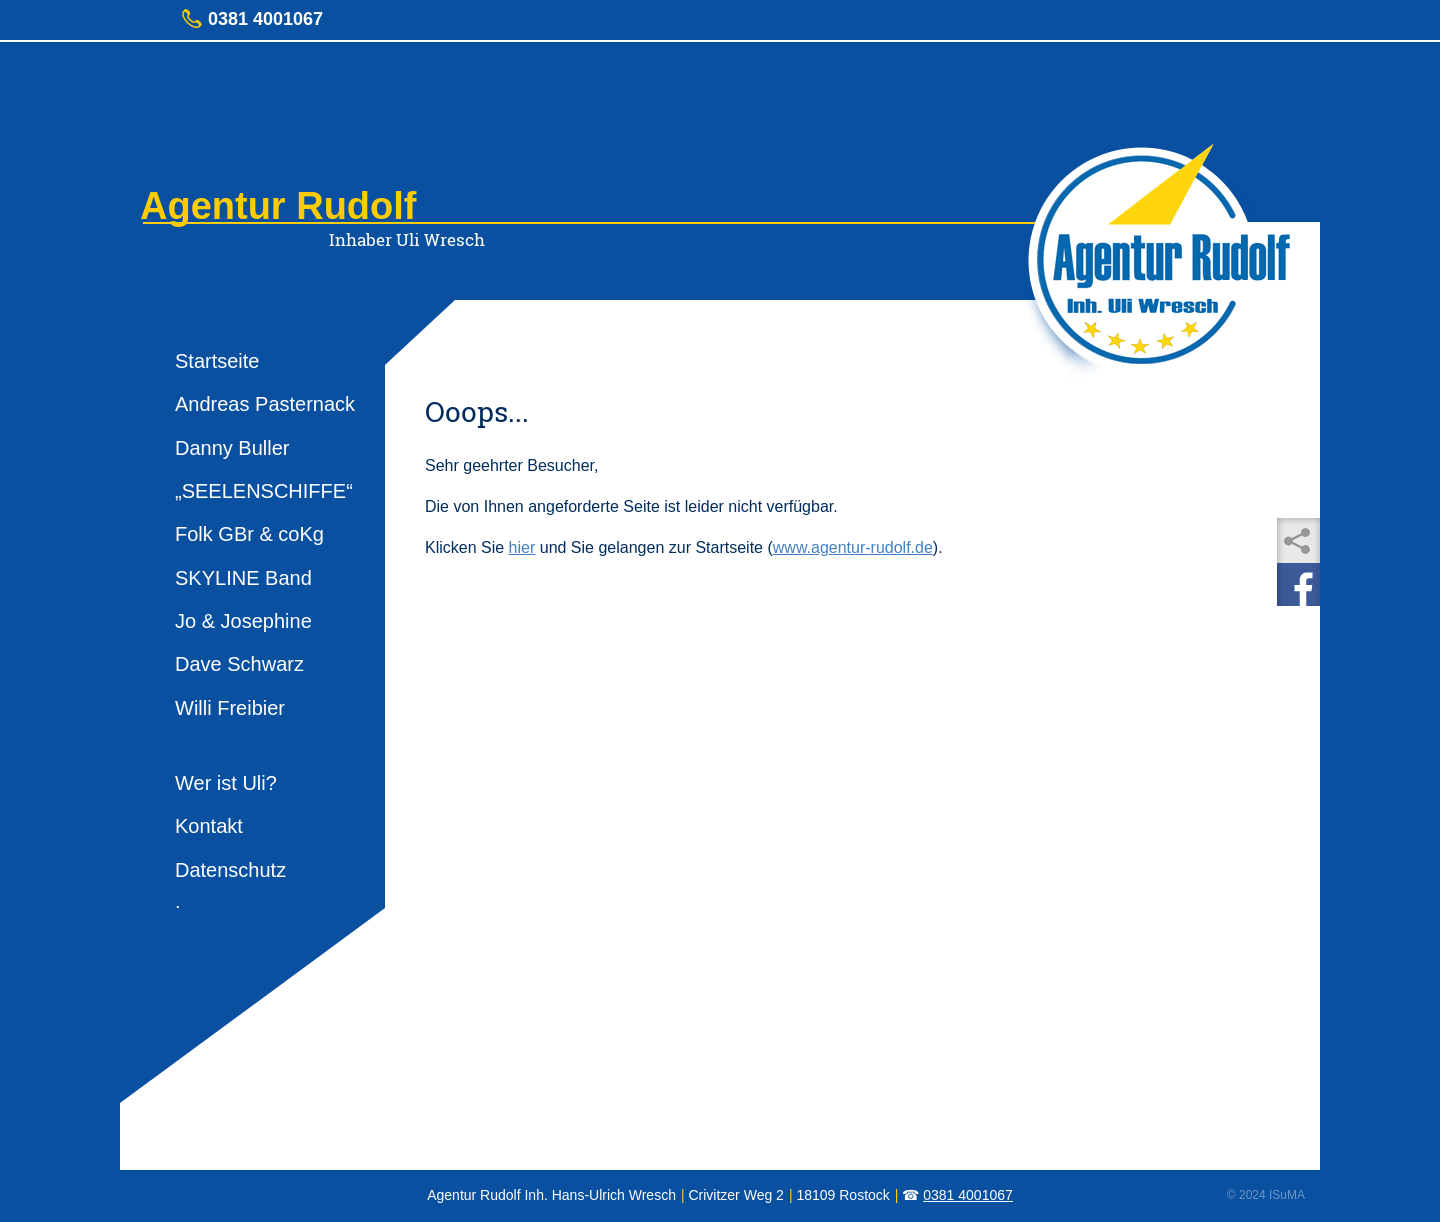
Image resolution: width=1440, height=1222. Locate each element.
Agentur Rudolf (278, 206)
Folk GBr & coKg (249, 534)
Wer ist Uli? (226, 783)
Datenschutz (230, 870)
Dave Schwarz (239, 664)
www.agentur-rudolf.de (853, 547)
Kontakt (209, 826)
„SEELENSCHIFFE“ (264, 491)
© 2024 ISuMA (1266, 1195)
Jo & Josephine (243, 621)
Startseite (217, 361)
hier (522, 547)
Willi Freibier (230, 708)
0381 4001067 (968, 1195)
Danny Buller (232, 448)
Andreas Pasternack (265, 404)
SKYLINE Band (243, 578)
